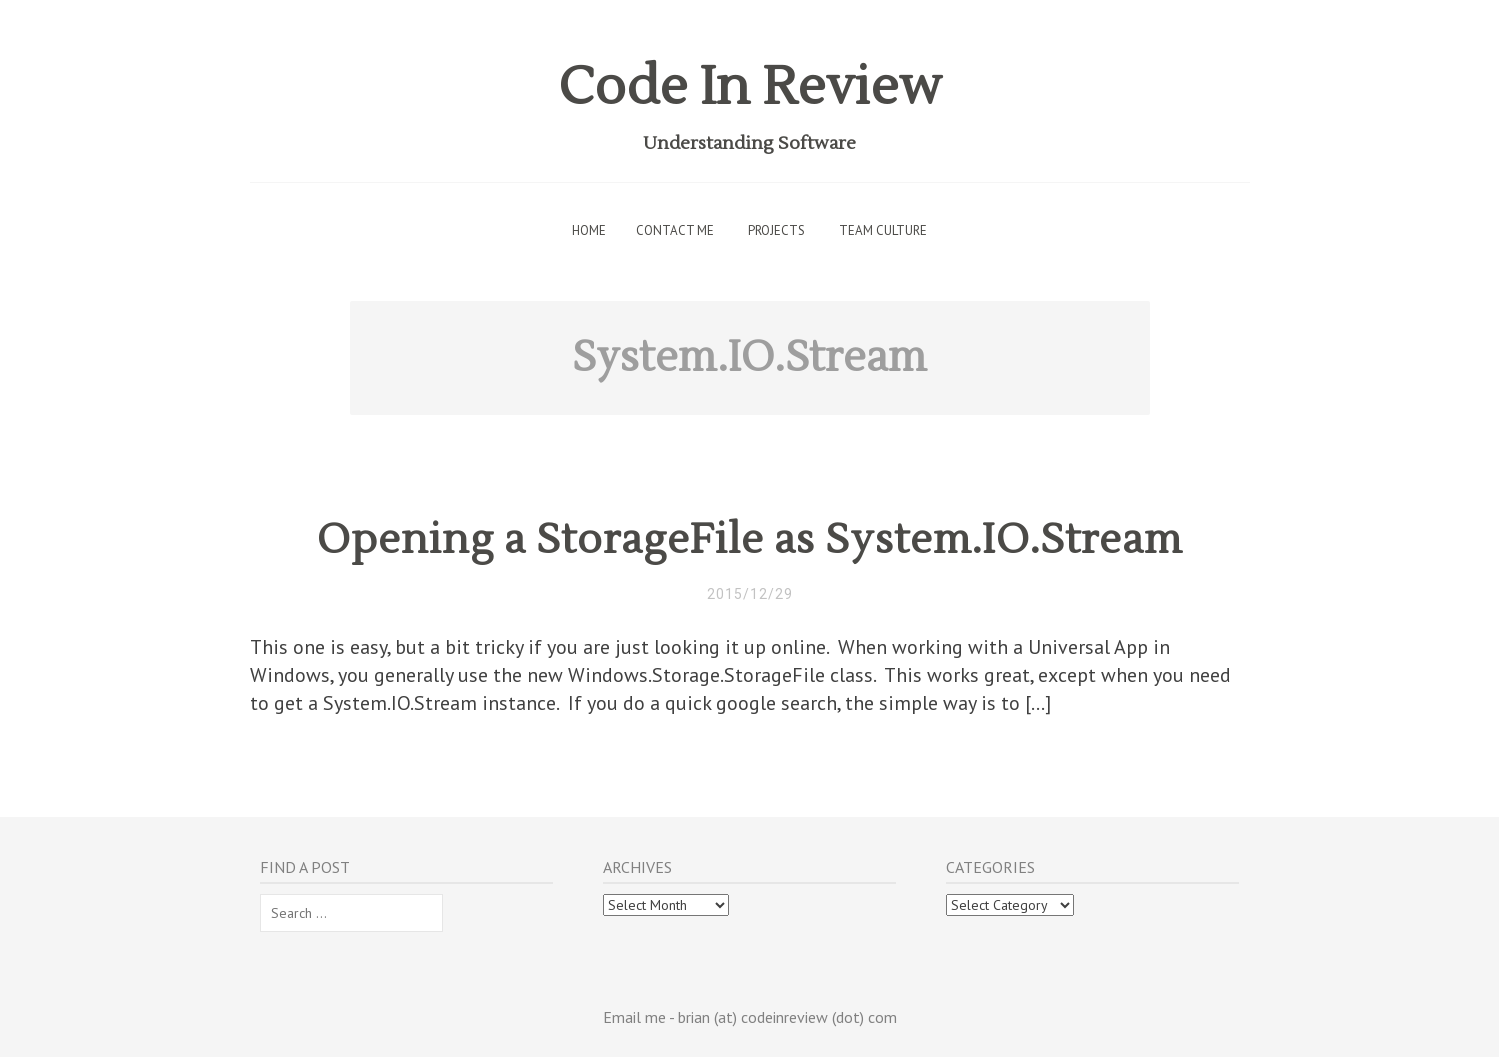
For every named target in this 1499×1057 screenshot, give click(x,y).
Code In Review (750, 87)
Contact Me (675, 230)
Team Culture (883, 230)
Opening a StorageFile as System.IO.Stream (750, 540)
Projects (776, 230)
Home (589, 230)
